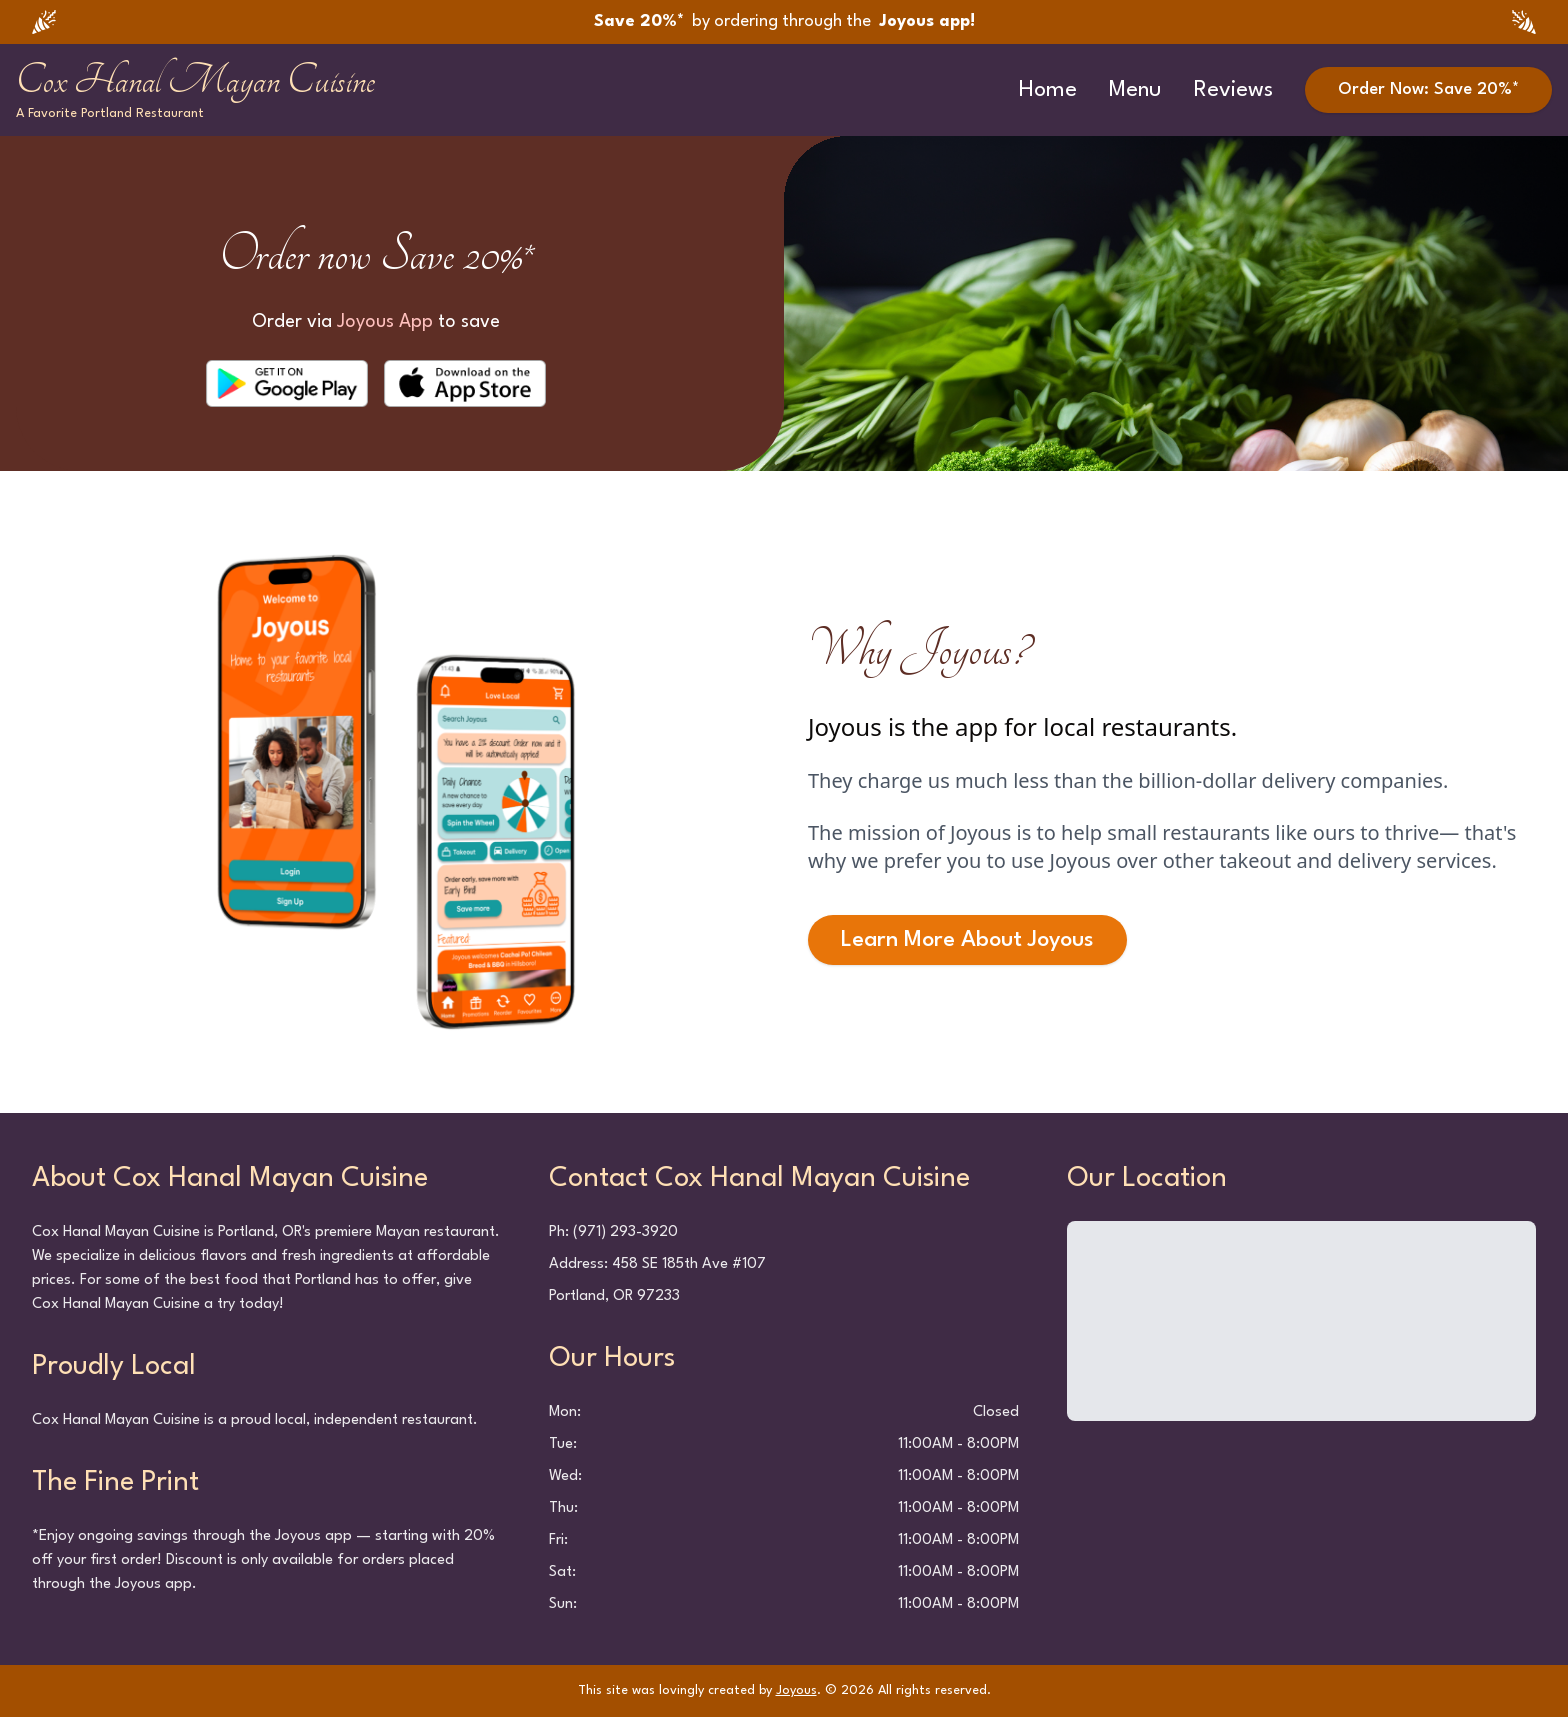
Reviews (1233, 90)
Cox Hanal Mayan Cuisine (195, 80)
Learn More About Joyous (967, 940)
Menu (1135, 90)
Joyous (796, 1690)
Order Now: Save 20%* (1428, 89)
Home (1048, 90)
